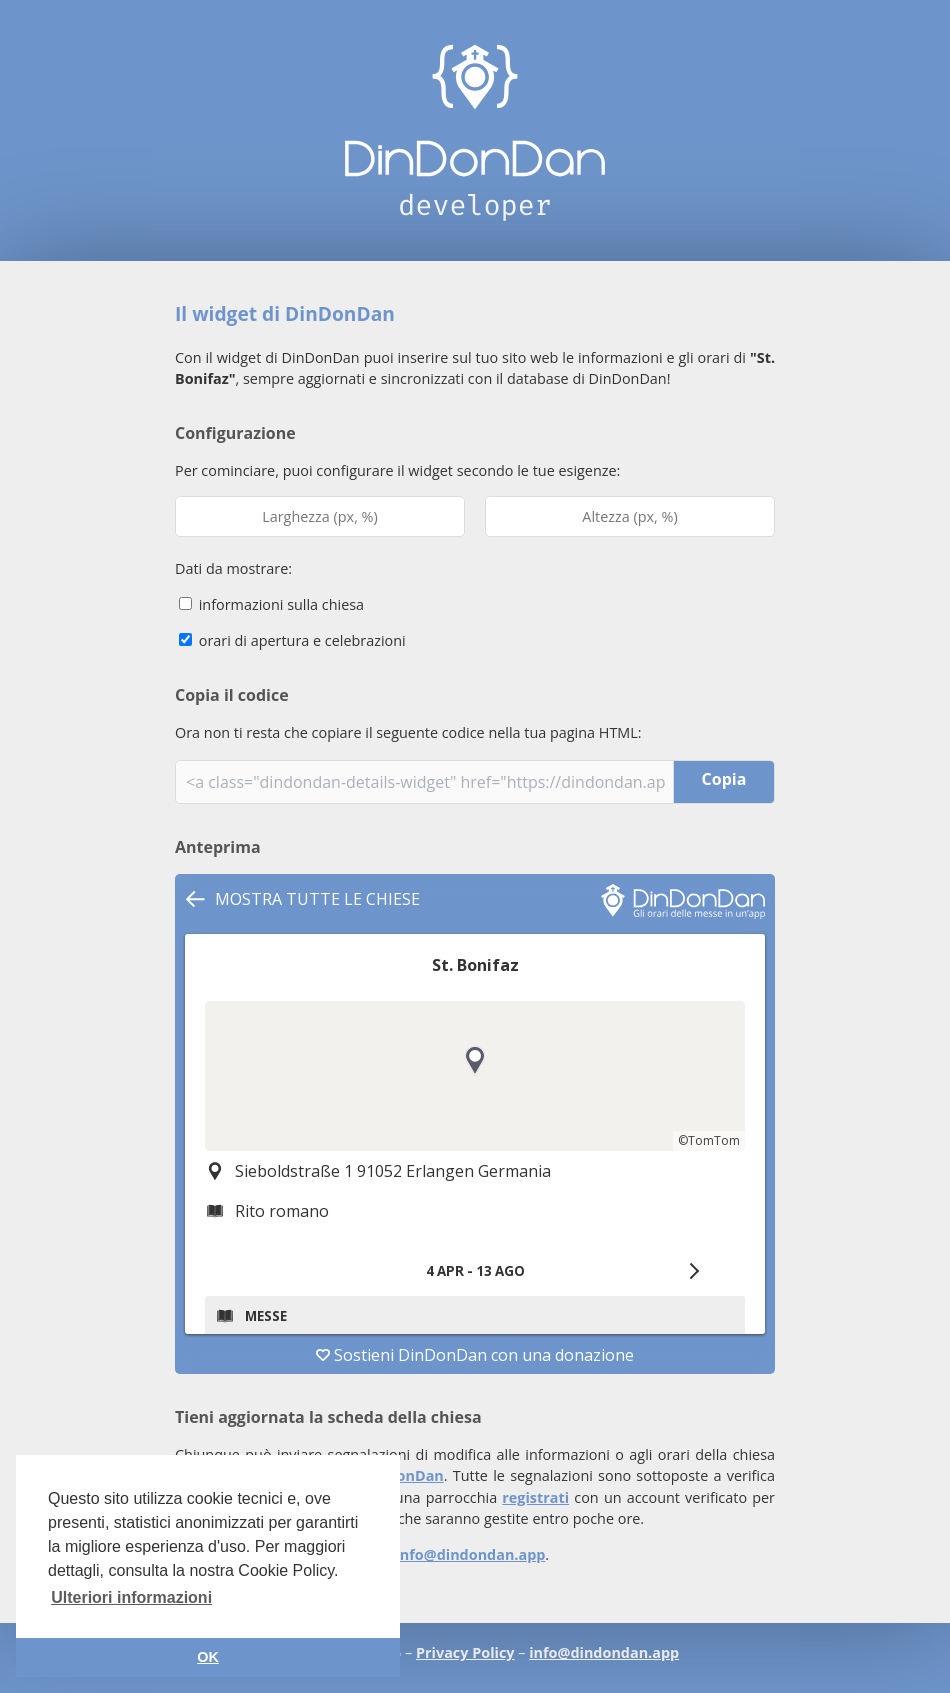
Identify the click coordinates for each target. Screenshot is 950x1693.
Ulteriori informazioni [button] (131, 1597)
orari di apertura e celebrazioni (292, 640)
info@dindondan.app (470, 1554)
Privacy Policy (465, 1652)
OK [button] (208, 1657)
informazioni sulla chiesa (271, 604)
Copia (724, 779)
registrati (535, 1497)
